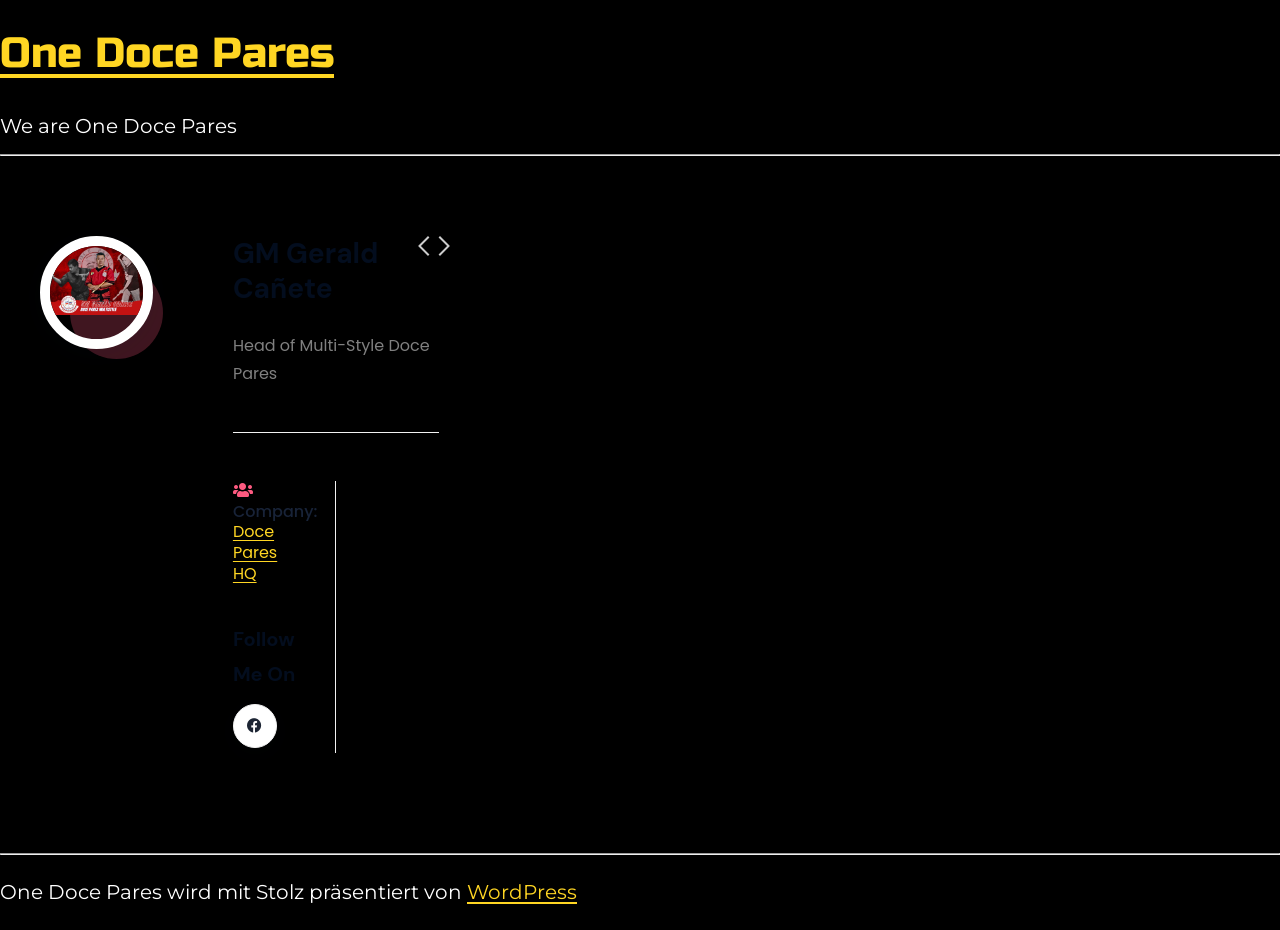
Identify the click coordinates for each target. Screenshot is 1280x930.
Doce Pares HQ (255, 552)
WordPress (522, 892)
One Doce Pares (167, 53)
